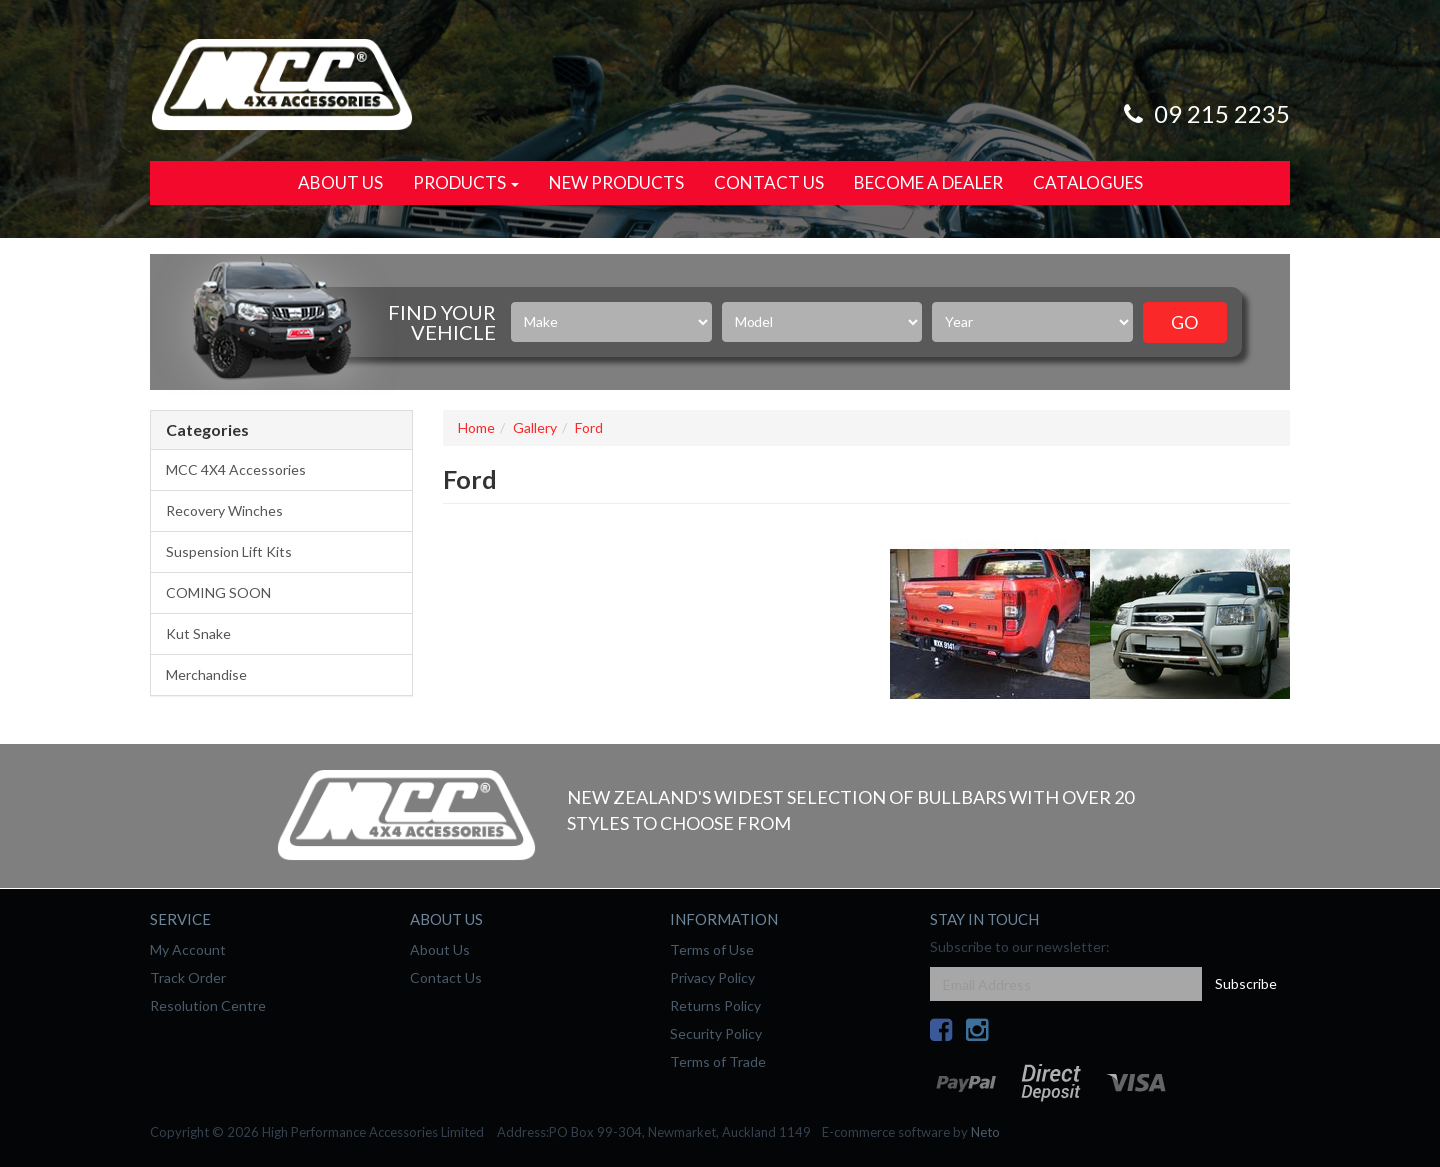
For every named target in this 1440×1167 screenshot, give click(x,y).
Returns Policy (715, 1005)
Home (476, 427)
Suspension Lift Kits (229, 551)
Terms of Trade (718, 1061)
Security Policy (716, 1033)
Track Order (188, 977)
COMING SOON (218, 592)
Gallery (535, 427)
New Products (616, 182)
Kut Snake (198, 633)
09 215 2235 (1204, 113)
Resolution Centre (208, 1005)
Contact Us (769, 182)
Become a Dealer (928, 182)
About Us (340, 182)
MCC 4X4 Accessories (236, 469)
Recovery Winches (224, 510)
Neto (985, 1132)
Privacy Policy (712, 977)
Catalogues (1088, 182)
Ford (589, 427)
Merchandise (206, 674)
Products (466, 182)
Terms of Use (712, 949)
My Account (188, 949)
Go (1184, 322)
